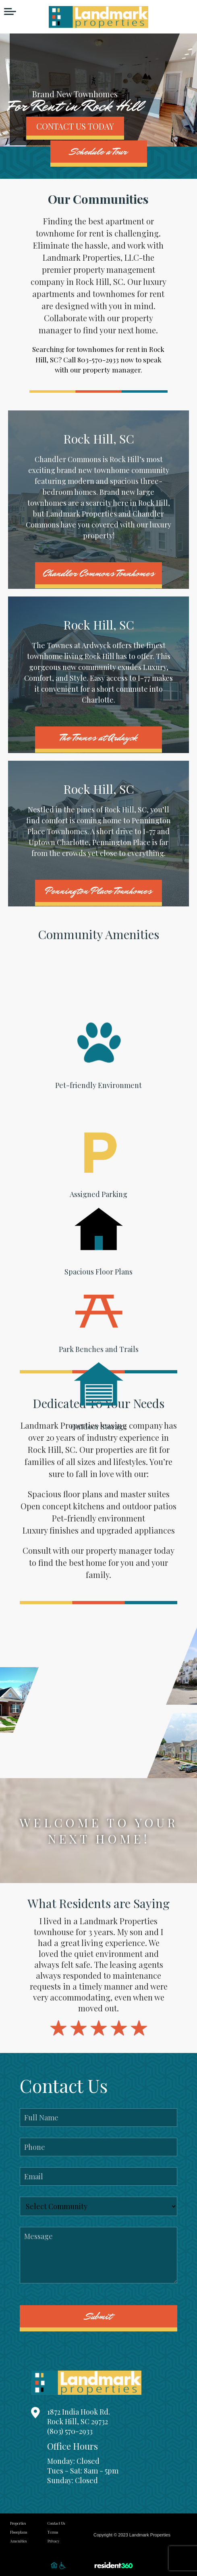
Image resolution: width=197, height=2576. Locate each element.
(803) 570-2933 (70, 2431)
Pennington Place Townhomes (98, 891)
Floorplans (18, 2532)
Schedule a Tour (99, 151)
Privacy (54, 2540)
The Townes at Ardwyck (98, 737)
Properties (18, 2523)
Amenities (18, 2540)
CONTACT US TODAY (75, 126)
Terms (53, 2532)
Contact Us (56, 2523)
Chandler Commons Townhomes (98, 573)
